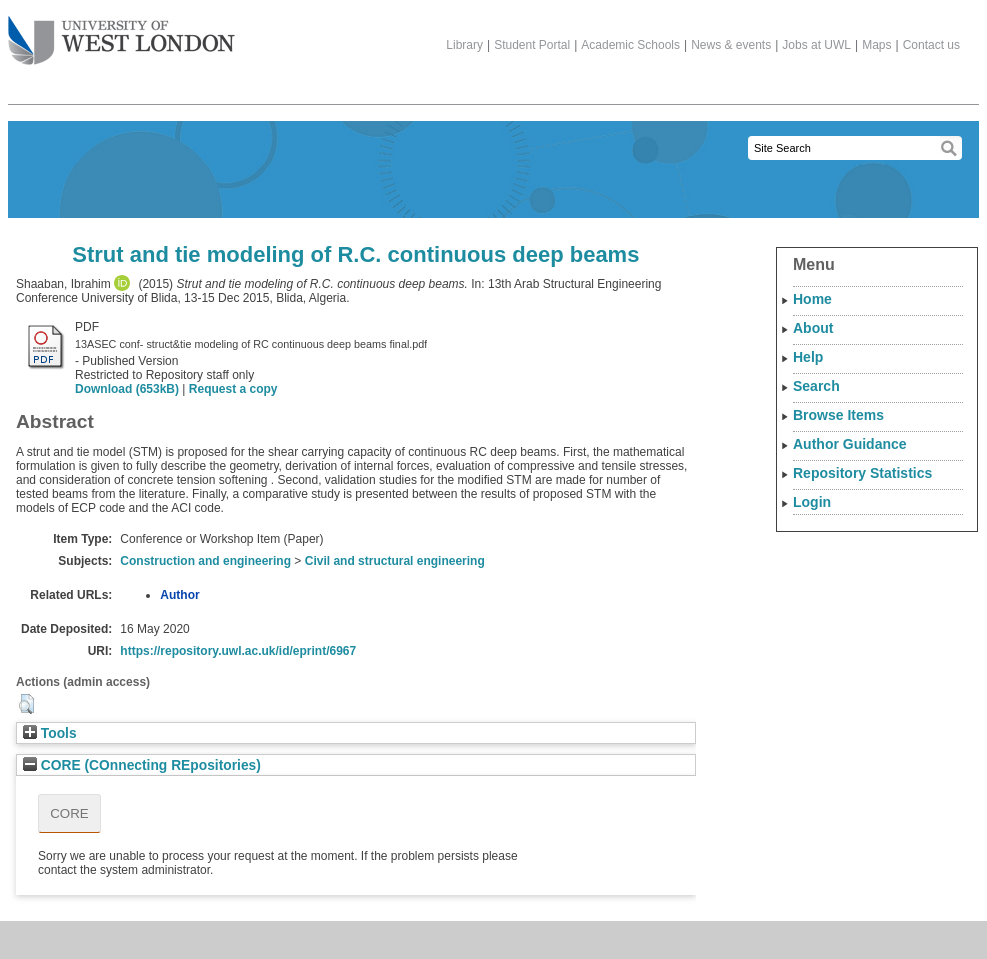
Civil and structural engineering (395, 561)
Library (464, 45)
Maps (876, 45)
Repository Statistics (862, 473)
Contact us (931, 45)
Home (812, 299)
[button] (26, 704)
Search (816, 386)
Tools (50, 733)
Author (179, 595)
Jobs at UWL (816, 45)
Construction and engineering (205, 561)
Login (812, 502)
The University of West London (121, 33)
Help (808, 357)
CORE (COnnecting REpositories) (142, 765)
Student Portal (532, 45)
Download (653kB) (127, 389)
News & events (731, 45)
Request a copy (233, 389)
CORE (69, 813)
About (813, 328)
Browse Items (838, 415)
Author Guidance (850, 444)
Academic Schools (630, 45)
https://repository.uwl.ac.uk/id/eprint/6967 (238, 651)
